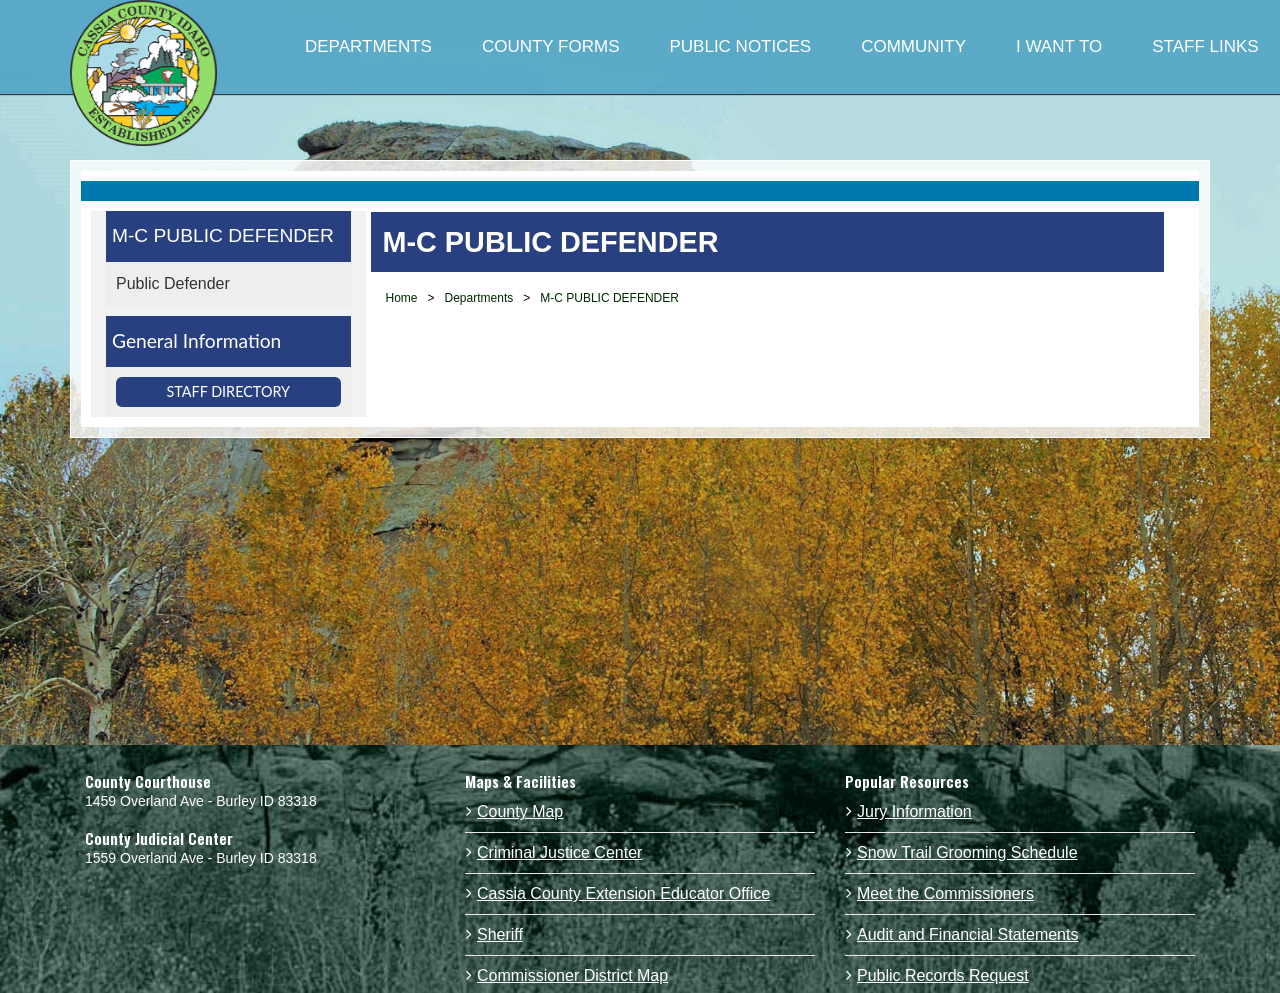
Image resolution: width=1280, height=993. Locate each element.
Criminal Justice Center (559, 852)
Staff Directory (228, 391)
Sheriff (500, 934)
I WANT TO (1059, 46)
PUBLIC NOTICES (740, 46)
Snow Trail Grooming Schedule (967, 852)
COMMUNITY (913, 46)
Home (402, 298)
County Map (520, 811)
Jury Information (914, 811)
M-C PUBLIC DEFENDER (223, 235)
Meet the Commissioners (945, 893)
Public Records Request (943, 975)
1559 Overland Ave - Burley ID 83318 (201, 858)
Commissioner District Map (572, 975)
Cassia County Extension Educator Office (623, 893)
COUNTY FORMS (551, 46)
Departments (479, 298)
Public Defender (173, 283)
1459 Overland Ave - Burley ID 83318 (201, 801)
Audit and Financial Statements (967, 934)
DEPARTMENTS (368, 46)
